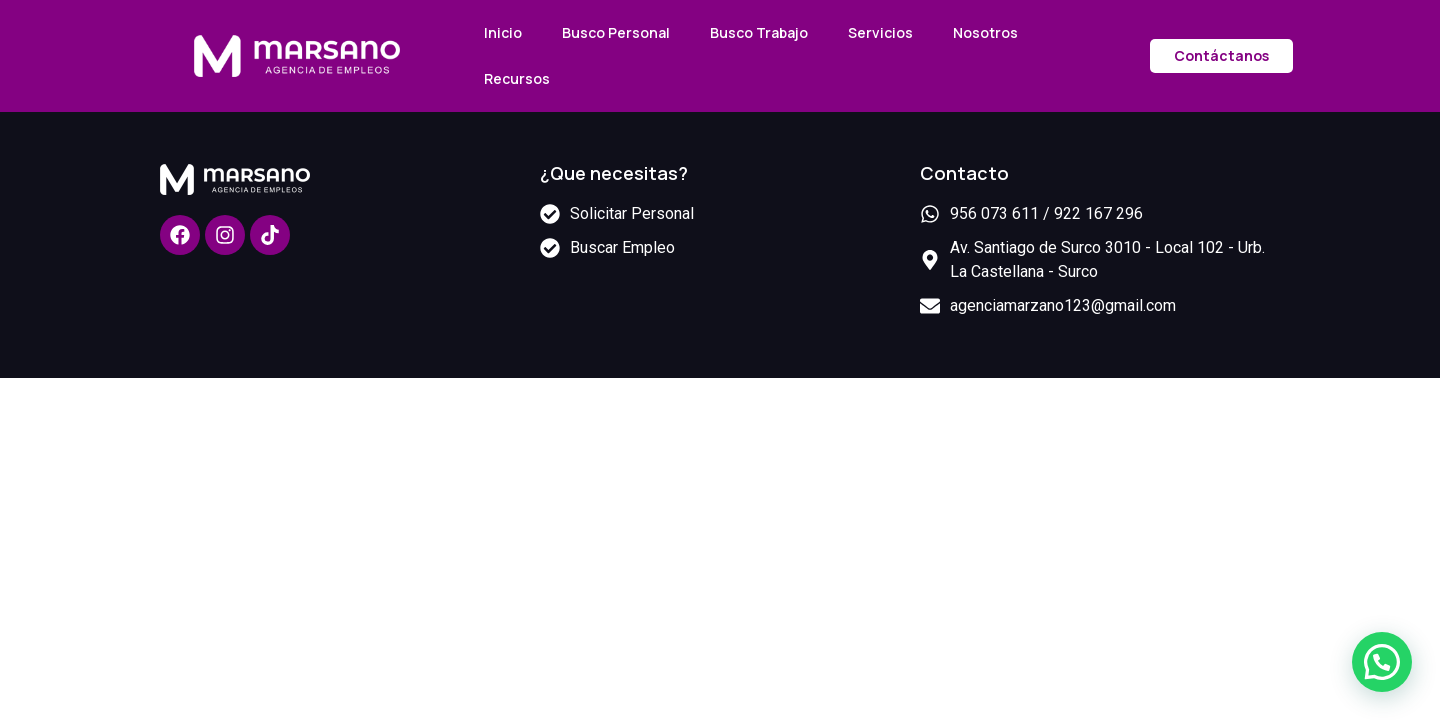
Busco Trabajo (759, 32)
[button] (1382, 662)
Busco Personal (616, 32)
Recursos (517, 78)
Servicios (880, 32)
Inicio (503, 32)
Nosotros (985, 32)
